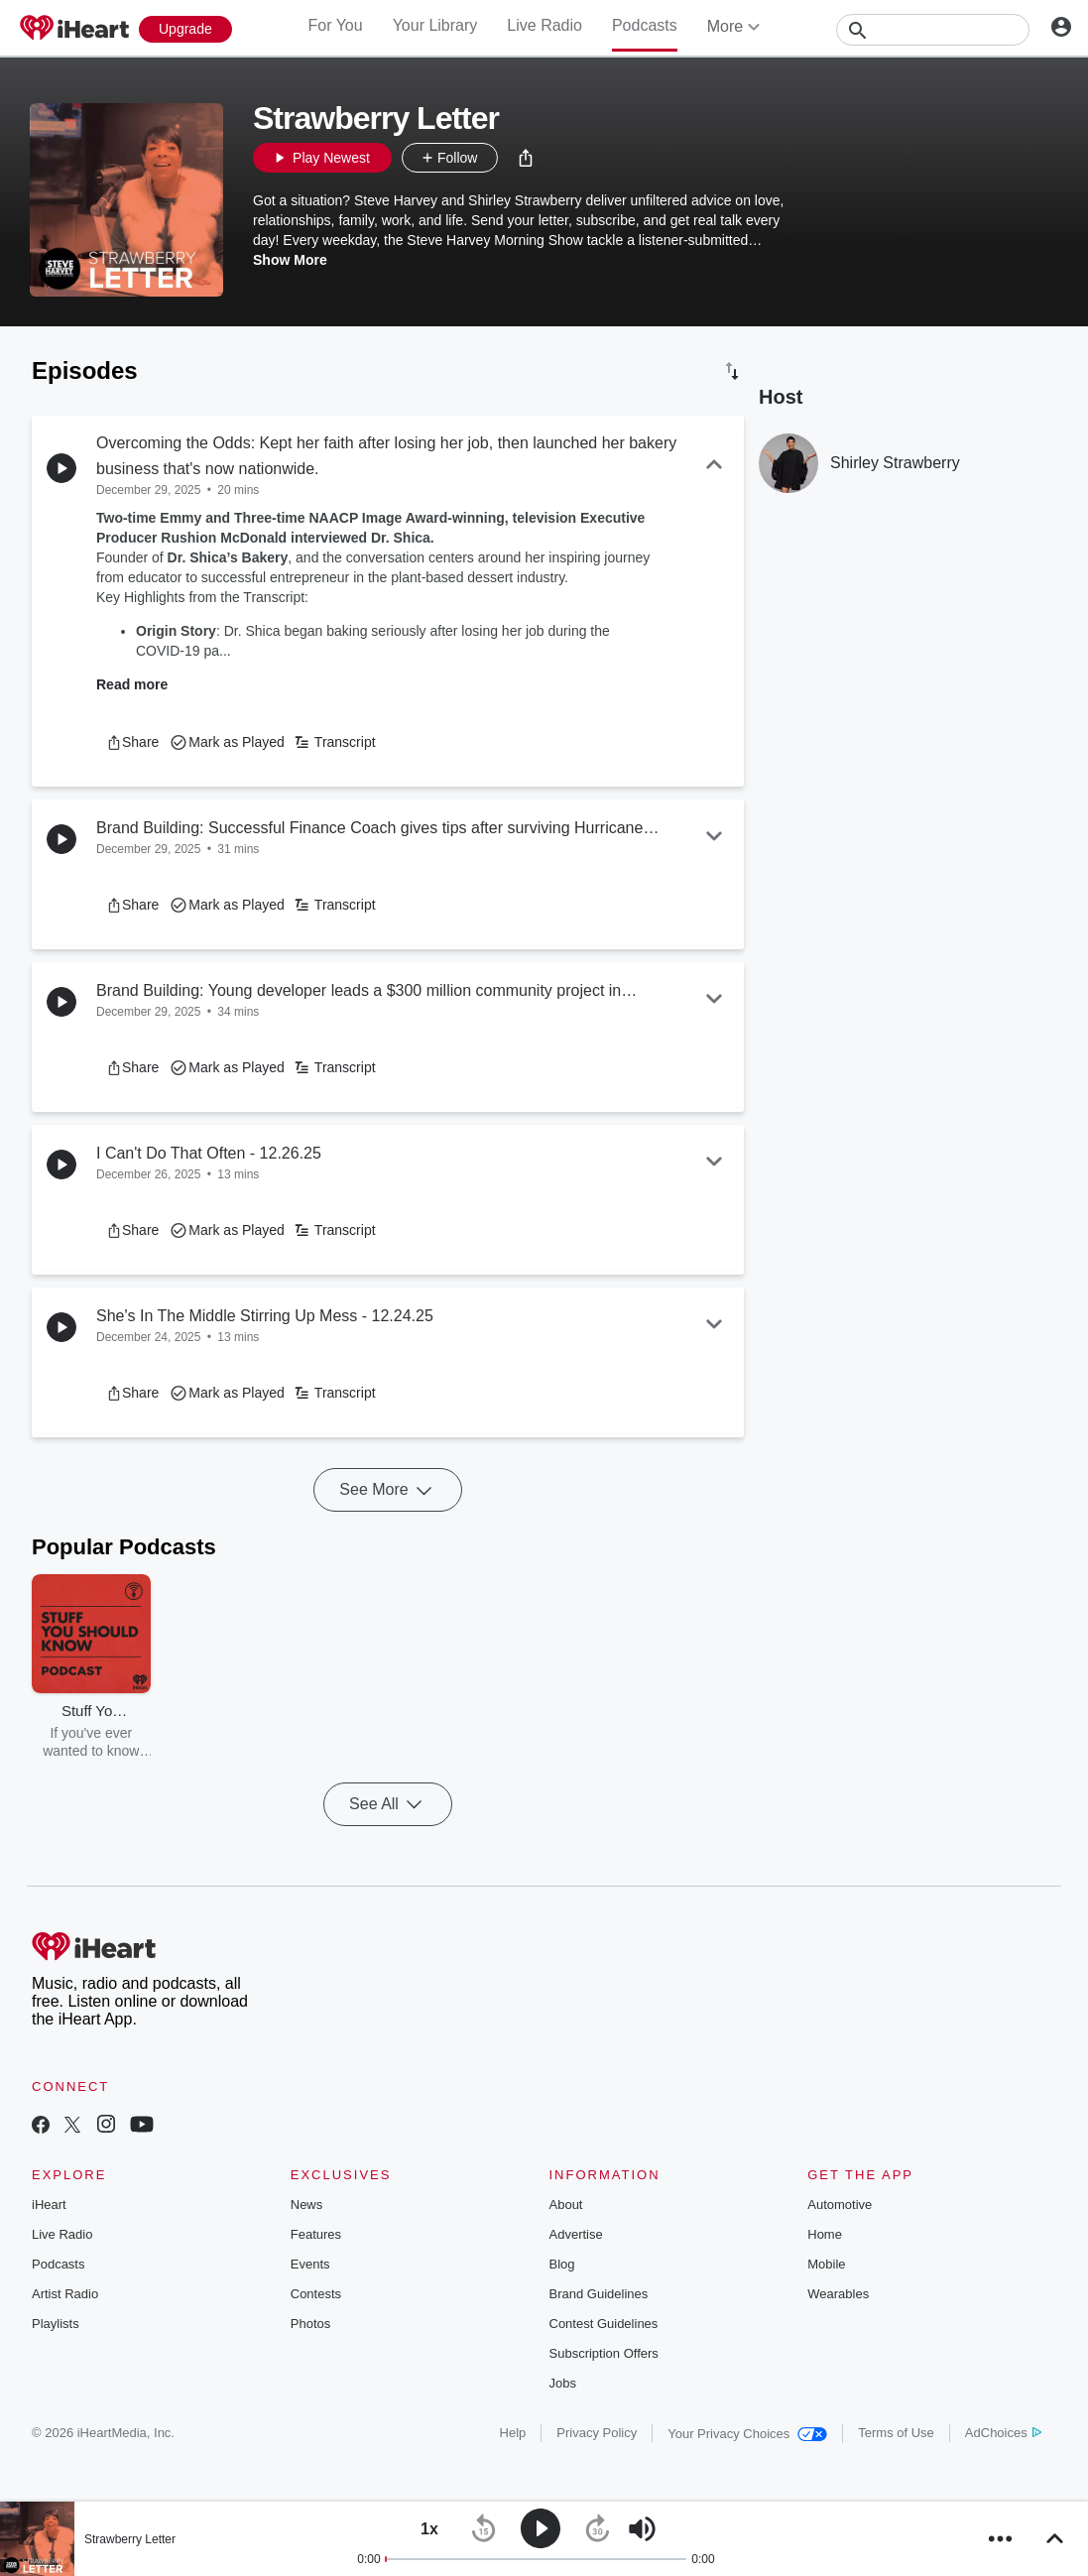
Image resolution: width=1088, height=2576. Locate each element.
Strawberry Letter (130, 2539)
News (307, 2204)
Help (513, 2432)
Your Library (435, 25)
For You (334, 25)
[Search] (932, 30)
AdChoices (1003, 2432)
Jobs (562, 2383)
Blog (562, 2264)
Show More (290, 260)
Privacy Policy (596, 2432)
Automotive (839, 2204)
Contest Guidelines (604, 2323)
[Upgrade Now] (185, 29)
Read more (132, 684)
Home (824, 2234)
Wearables (838, 2293)
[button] (526, 158)
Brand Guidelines (599, 2293)
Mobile (826, 2264)
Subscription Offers (604, 2353)
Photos (310, 2323)
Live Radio (544, 25)
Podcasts (644, 25)
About (566, 2204)
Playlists (55, 2323)
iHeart (49, 2204)
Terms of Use (896, 2432)
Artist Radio (65, 2293)
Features (316, 2234)
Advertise (576, 2234)
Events (310, 2264)
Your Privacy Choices (747, 2433)
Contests (316, 2293)
